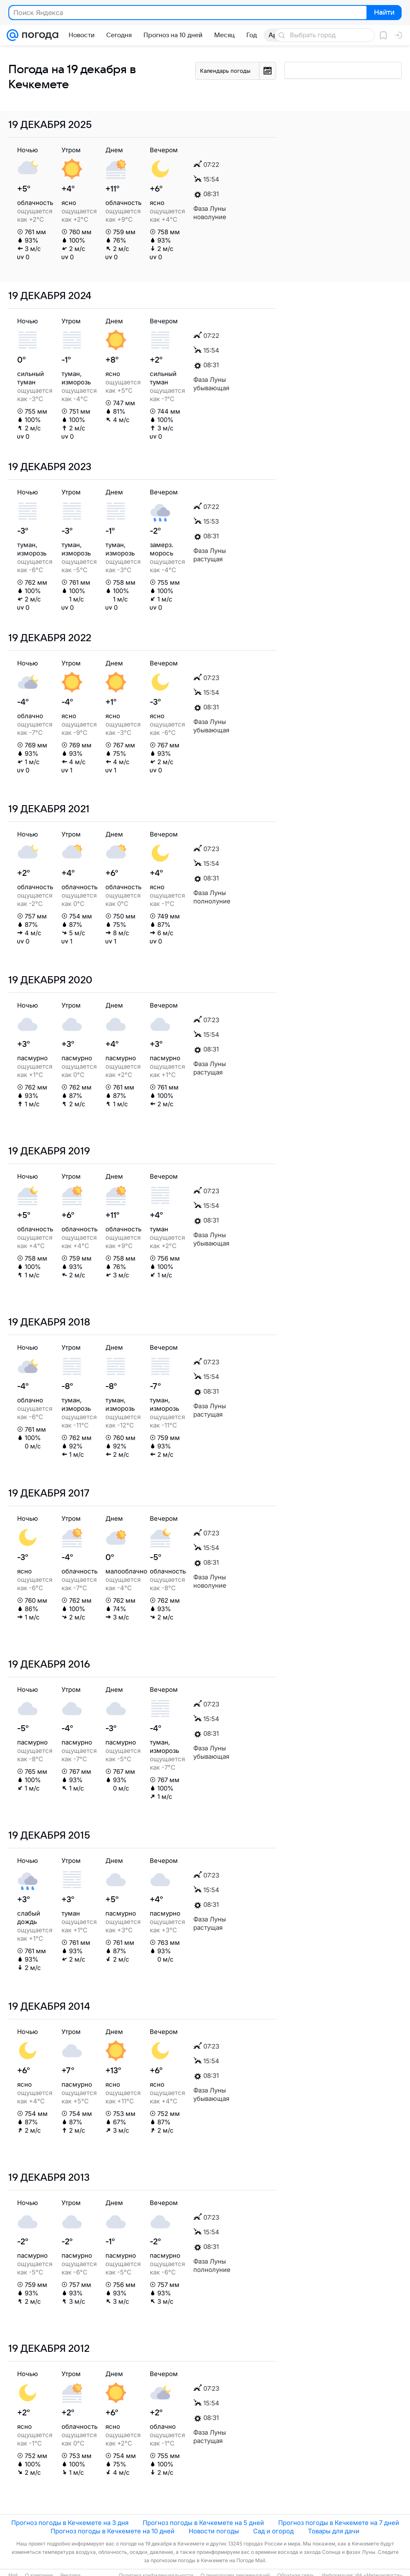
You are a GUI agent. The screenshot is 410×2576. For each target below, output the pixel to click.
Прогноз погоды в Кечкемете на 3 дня (69, 2523)
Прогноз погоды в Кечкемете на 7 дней (338, 2523)
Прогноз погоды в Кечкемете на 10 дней (112, 2531)
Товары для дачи (333, 2531)
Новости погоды (214, 2531)
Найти (383, 13)
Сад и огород (273, 2531)
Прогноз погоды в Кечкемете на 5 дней (203, 2523)
